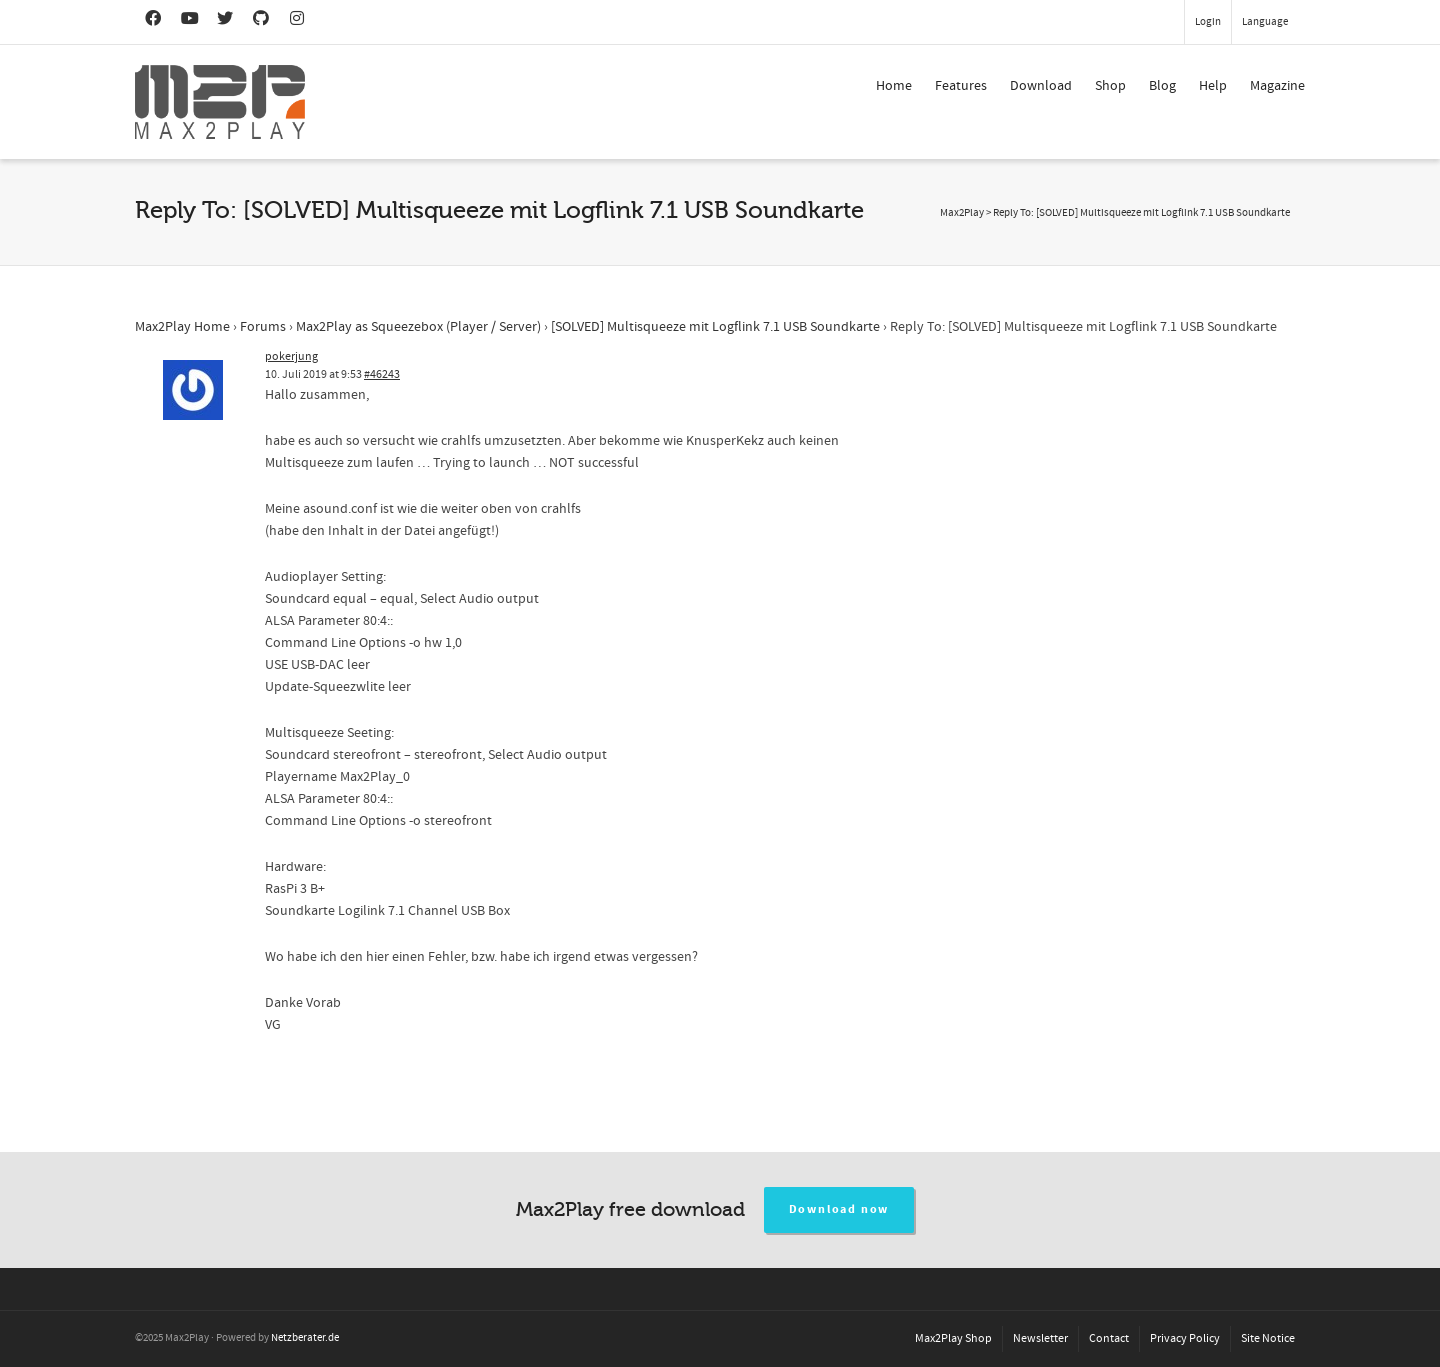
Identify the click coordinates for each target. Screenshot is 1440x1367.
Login (1208, 22)
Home (894, 86)
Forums (263, 327)
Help (1213, 86)
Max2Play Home (182, 327)
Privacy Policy (1185, 1338)
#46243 (382, 374)
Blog (1162, 86)
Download (1041, 86)
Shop (1110, 86)
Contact (1109, 1338)
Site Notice (1268, 1338)
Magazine (1277, 86)
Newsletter (1040, 1338)
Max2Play (962, 213)
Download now (839, 1209)
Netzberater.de (305, 1338)
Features (961, 86)
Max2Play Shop (953, 1338)
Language (1265, 22)
